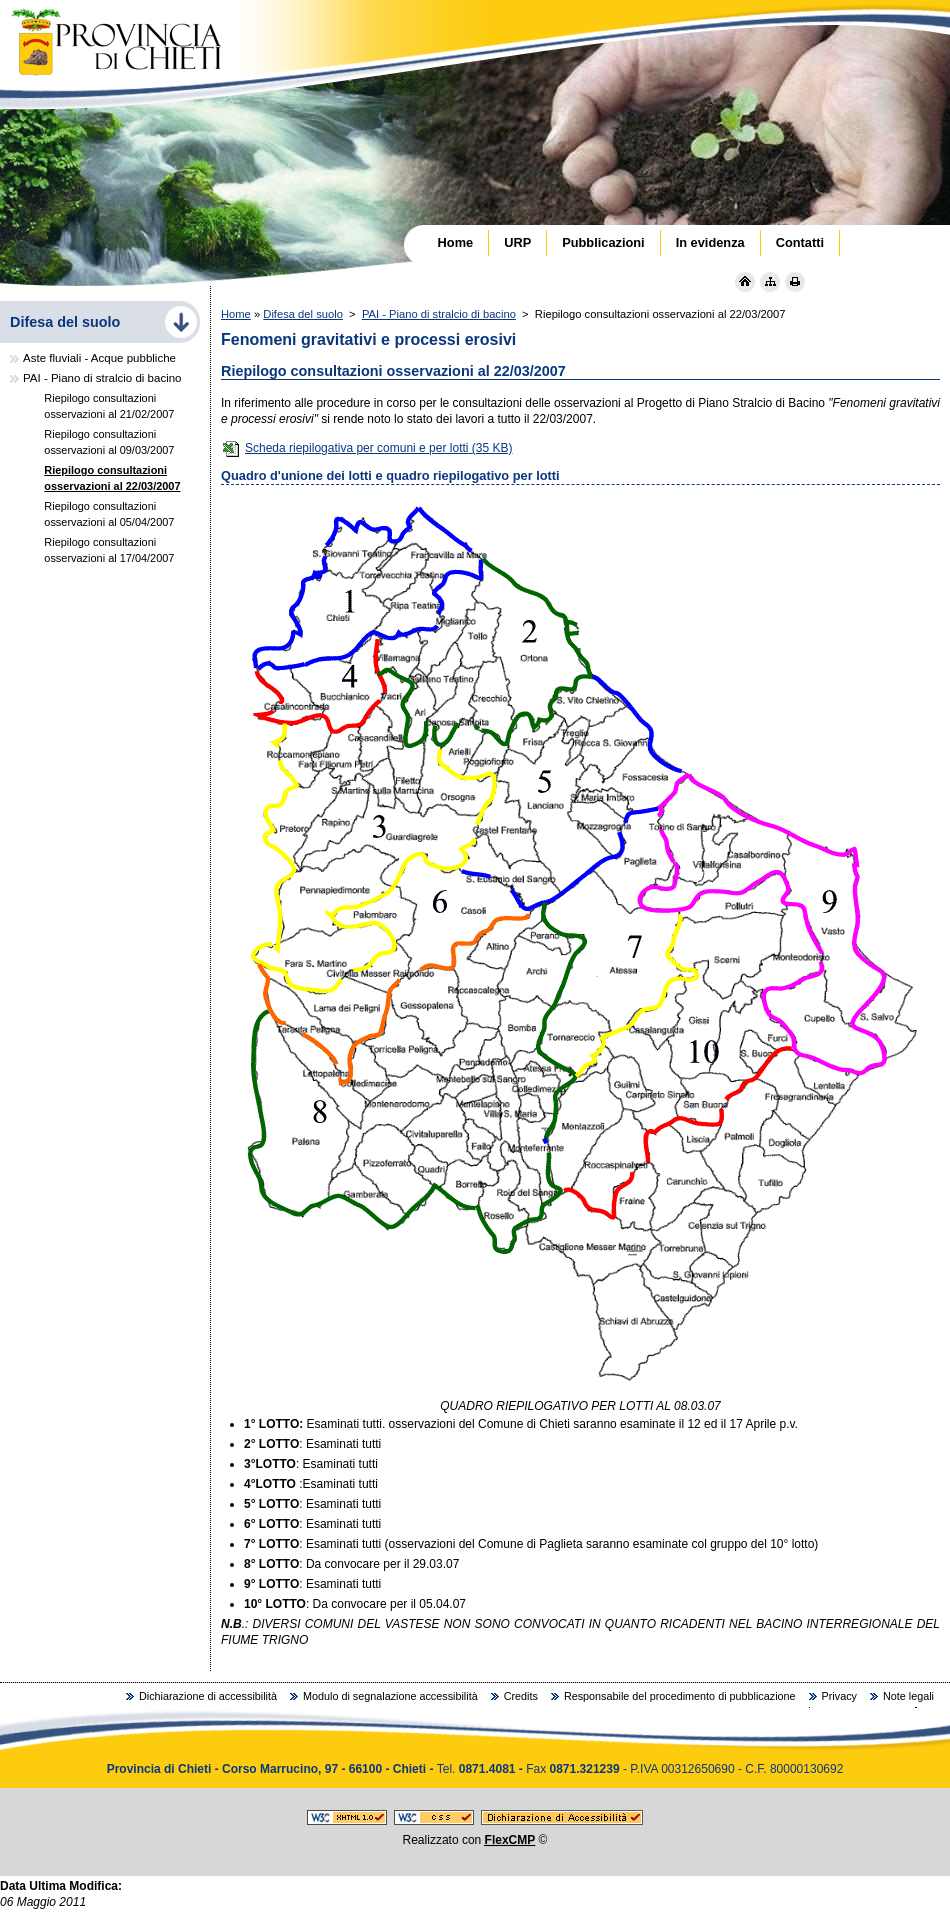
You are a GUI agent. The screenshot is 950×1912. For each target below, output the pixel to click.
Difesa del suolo (303, 314)
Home (236, 314)
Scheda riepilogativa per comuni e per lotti (366, 448)
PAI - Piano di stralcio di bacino (439, 314)
